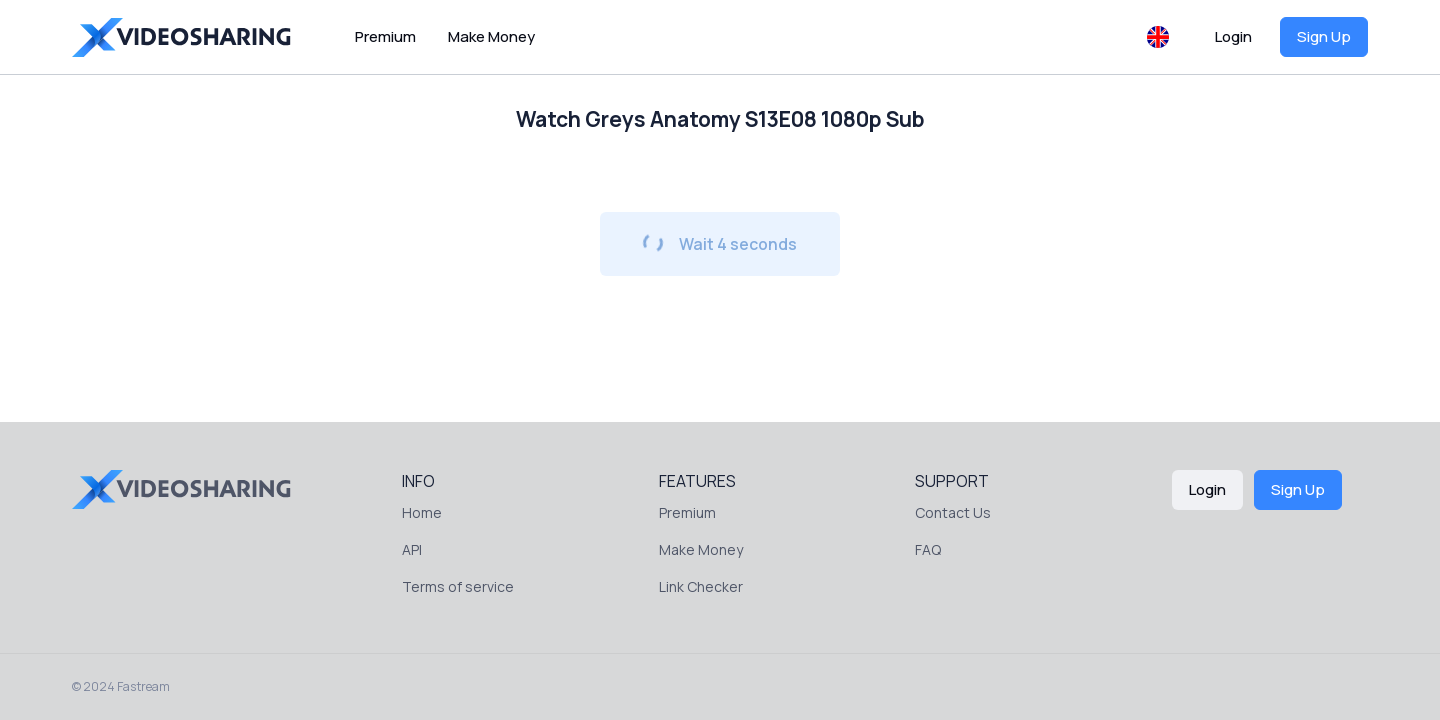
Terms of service (458, 586)
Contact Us (953, 512)
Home (422, 512)
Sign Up (1324, 36)
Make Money (491, 36)
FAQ (928, 549)
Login (1233, 36)
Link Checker (701, 586)
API (412, 549)
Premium (385, 36)
